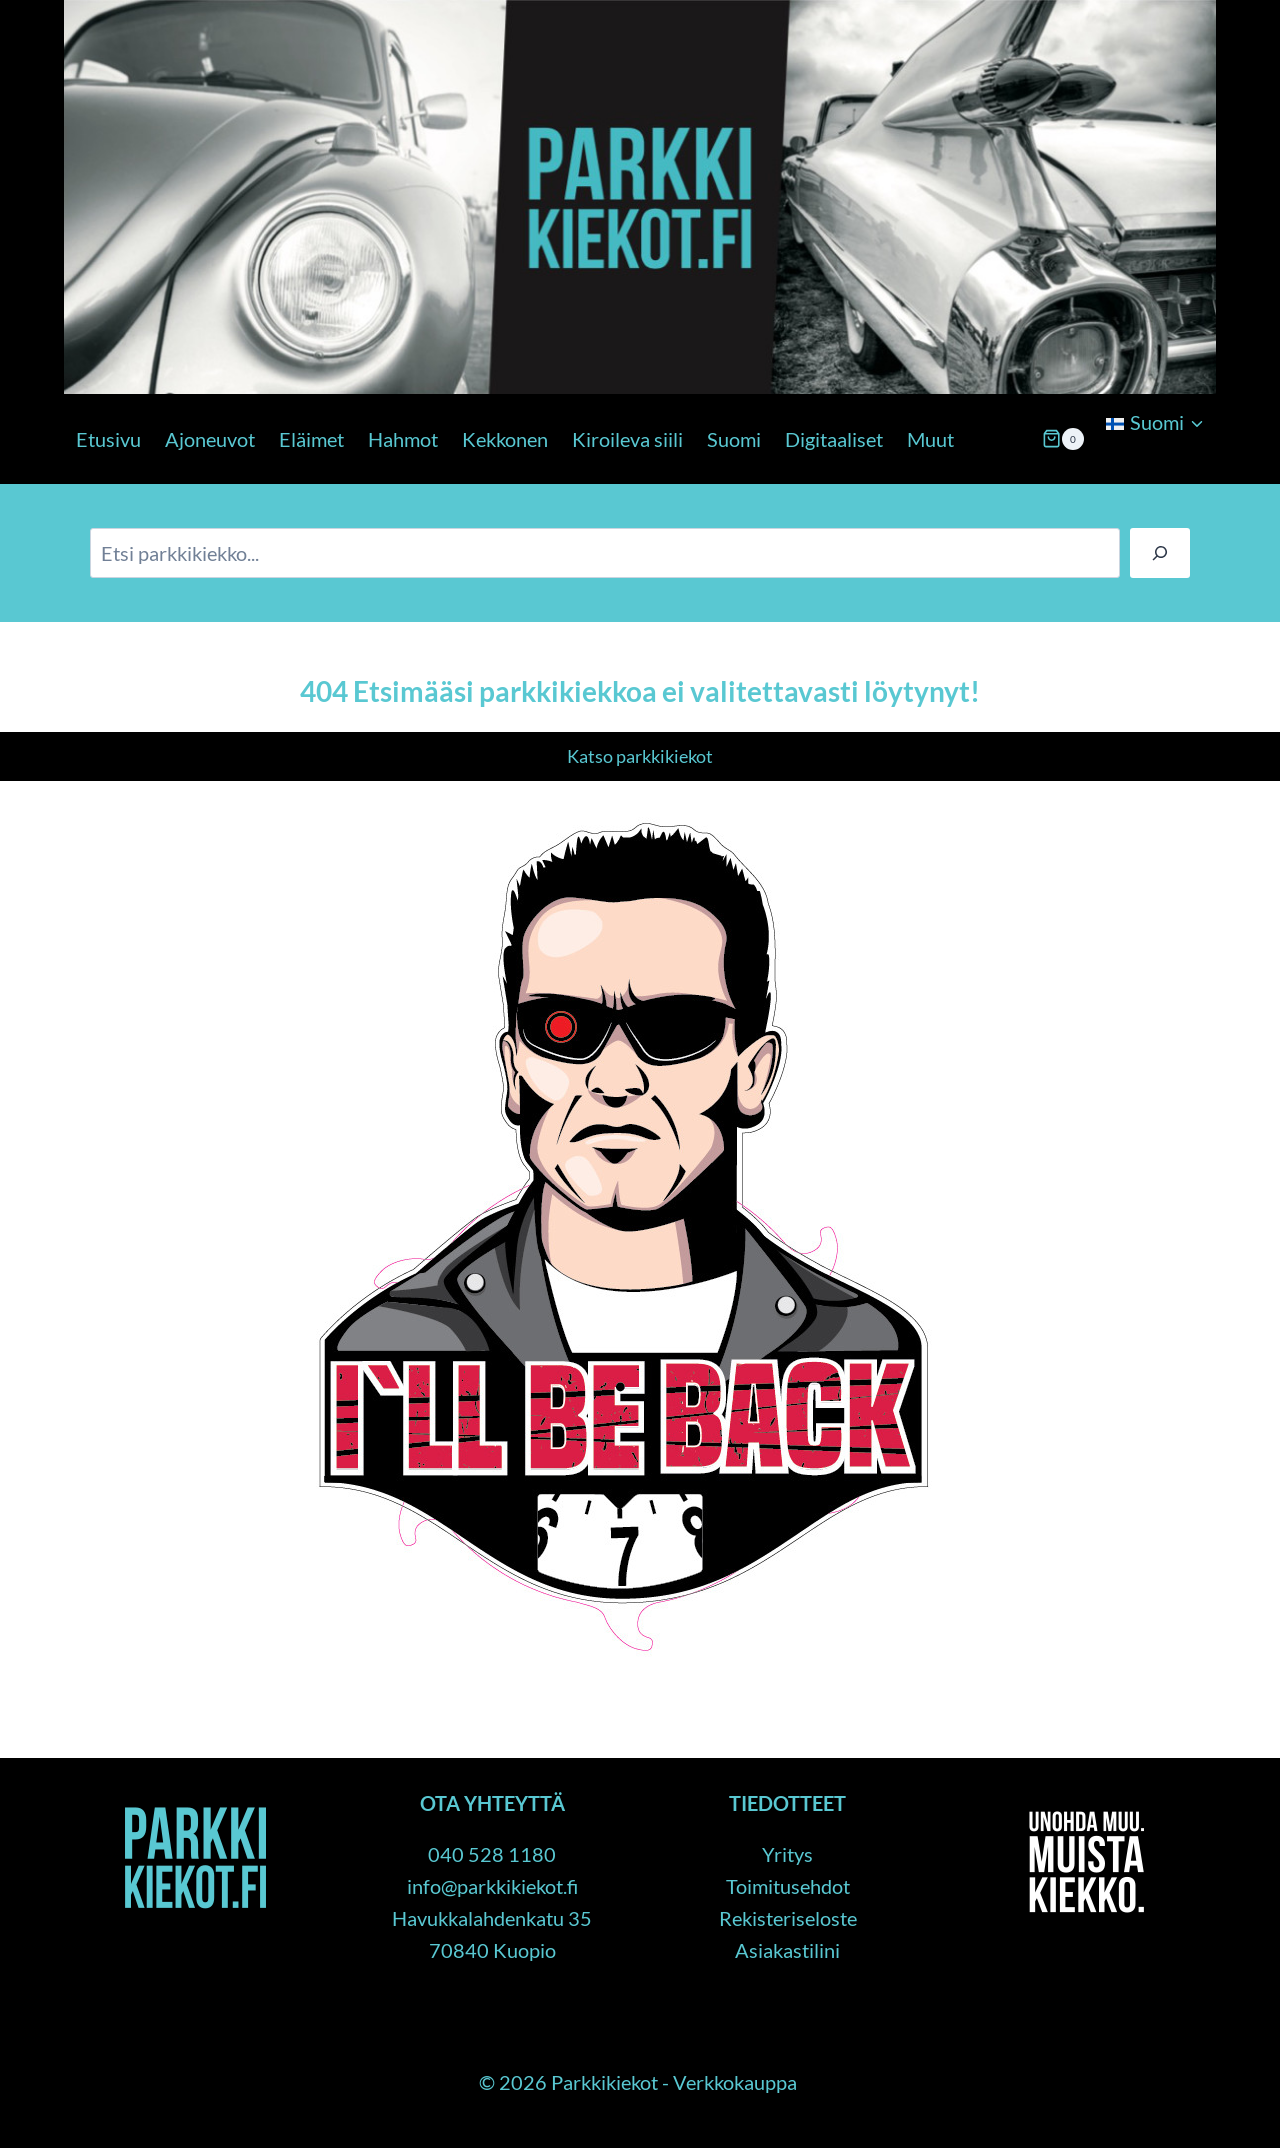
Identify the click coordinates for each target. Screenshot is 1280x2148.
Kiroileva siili (627, 439)
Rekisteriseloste (788, 1918)
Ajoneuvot (210, 439)
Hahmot (403, 439)
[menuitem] (1155, 422)
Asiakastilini (787, 1950)
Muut (930, 439)
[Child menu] (1104, 474)
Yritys (787, 1854)
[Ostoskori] (1063, 439)
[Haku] (1160, 553)
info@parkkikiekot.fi (492, 1886)
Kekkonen (505, 439)
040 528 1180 (492, 1854)
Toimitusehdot (788, 1886)
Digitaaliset (834, 439)
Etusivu (108, 439)
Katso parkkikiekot (640, 756)
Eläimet (311, 439)
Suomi (734, 439)
